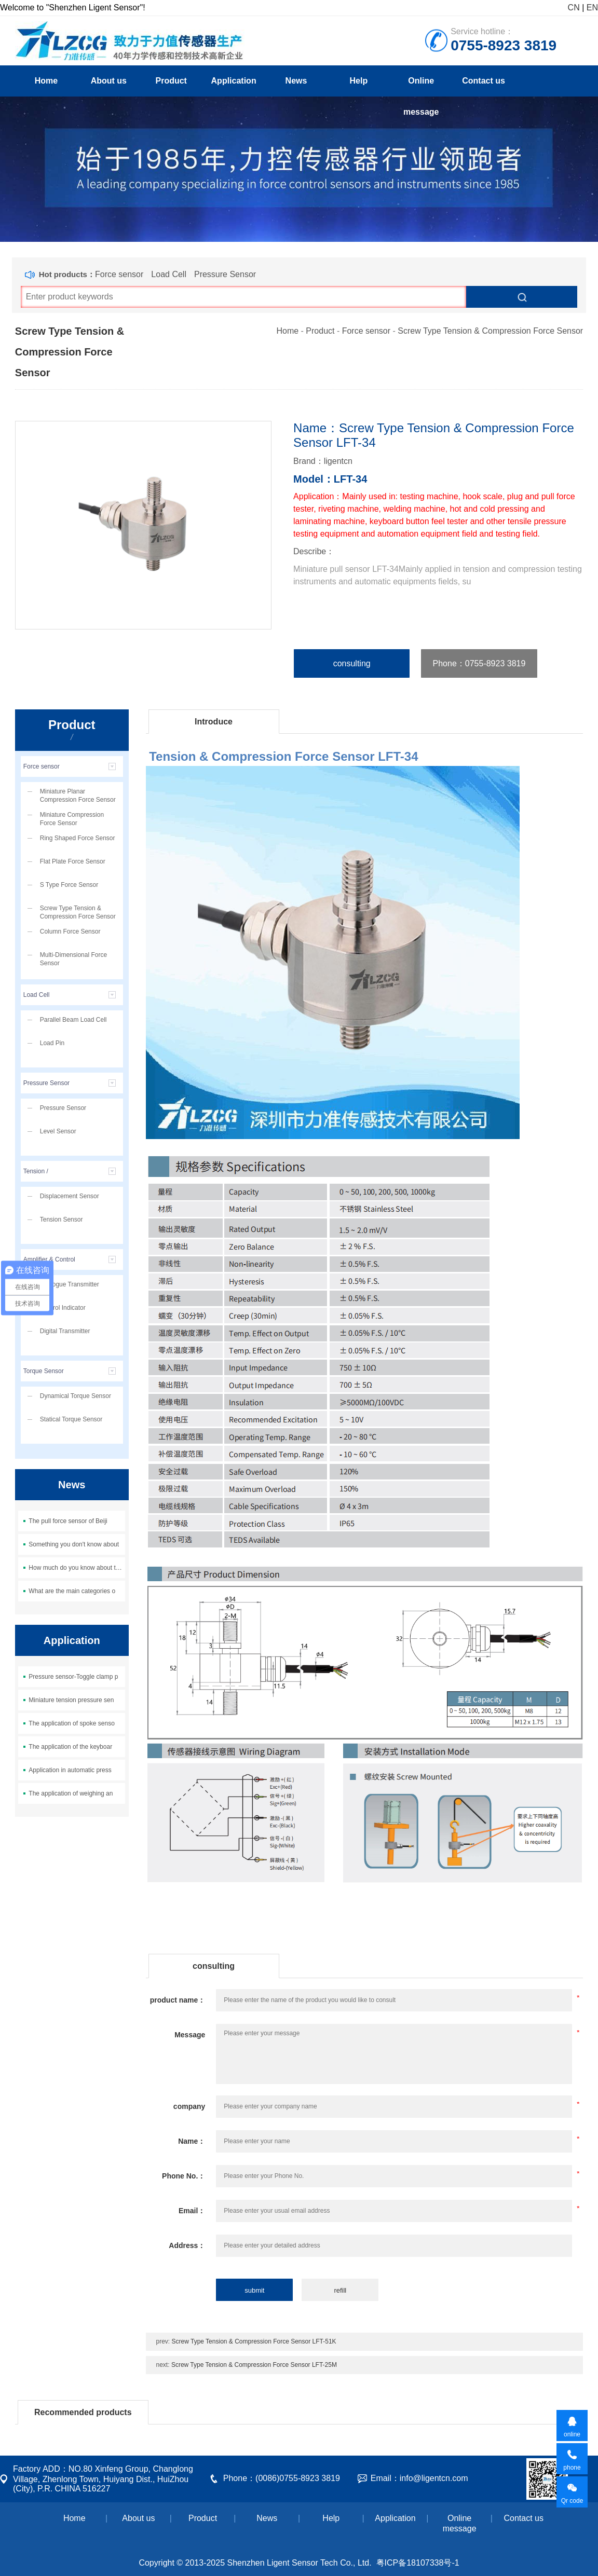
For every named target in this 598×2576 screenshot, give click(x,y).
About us (109, 80)
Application (233, 80)
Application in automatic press (70, 1770)
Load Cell (168, 274)
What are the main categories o (72, 1591)
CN (574, 7)
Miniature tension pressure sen (71, 1700)
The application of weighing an (71, 1793)
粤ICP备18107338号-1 (417, 2562)
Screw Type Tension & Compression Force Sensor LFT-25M (254, 2364)
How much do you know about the (76, 1567)
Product (171, 80)
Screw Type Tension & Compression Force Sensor (490, 330)
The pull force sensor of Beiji (68, 1521)
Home (46, 80)
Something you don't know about (74, 1544)
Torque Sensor (43, 1371)
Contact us (483, 80)
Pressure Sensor (225, 274)
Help (359, 80)
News (296, 80)
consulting (352, 663)
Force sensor (119, 274)
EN (592, 7)
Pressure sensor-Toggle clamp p (73, 1676)
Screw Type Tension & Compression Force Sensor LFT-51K (254, 2341)
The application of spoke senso (71, 1723)
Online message (421, 86)
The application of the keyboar (70, 1746)
